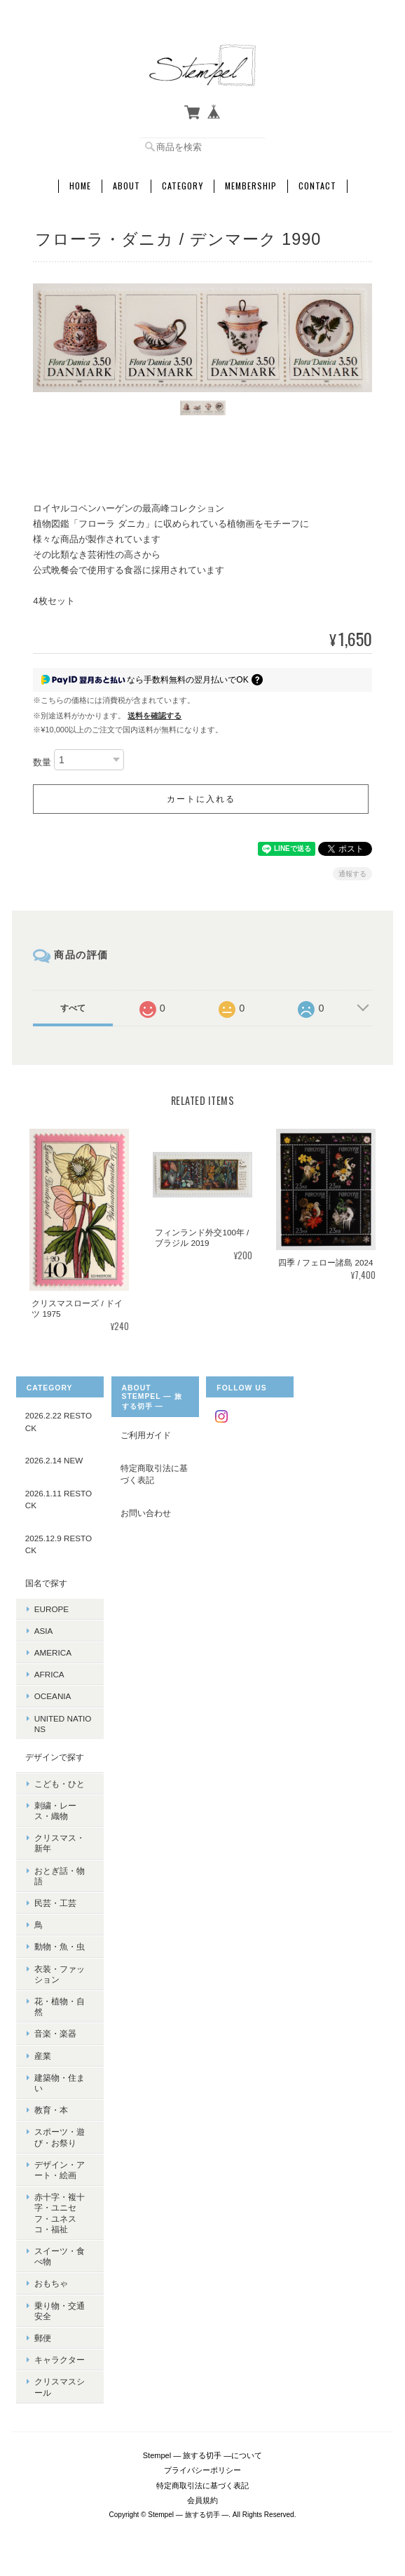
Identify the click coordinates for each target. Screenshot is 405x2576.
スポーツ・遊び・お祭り (59, 2137)
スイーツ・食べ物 (59, 2256)
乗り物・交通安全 (59, 2311)
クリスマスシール (59, 2386)
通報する (352, 874)
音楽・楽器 (55, 2033)
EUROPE (51, 1609)
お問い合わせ (146, 1512)
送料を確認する (154, 715)
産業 (42, 2055)
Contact (317, 186)
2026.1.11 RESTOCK (58, 1499)
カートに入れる (201, 799)
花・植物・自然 (59, 2006)
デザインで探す (54, 1757)
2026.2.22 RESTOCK (58, 1422)
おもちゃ (51, 2283)
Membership (251, 186)
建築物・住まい (59, 2083)
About (126, 186)
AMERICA (52, 1652)
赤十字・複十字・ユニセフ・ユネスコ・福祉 (59, 2213)
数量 (42, 763)
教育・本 (51, 2109)
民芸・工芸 (55, 1902)
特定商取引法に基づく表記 (154, 1474)
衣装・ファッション (59, 1974)
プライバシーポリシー (202, 2470)
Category (182, 186)
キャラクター (59, 2359)
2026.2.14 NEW (54, 1460)
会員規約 (202, 2500)
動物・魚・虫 (59, 1946)
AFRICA (49, 1674)
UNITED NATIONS (63, 1723)
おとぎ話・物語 (59, 1876)
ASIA (43, 1630)
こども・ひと (59, 1783)
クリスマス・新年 (59, 1843)
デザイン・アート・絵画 (59, 2170)
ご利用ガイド (146, 1435)
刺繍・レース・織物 (55, 1810)
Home (80, 186)
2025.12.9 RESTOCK (58, 1544)
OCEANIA (52, 1695)
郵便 (42, 2337)
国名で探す (46, 1583)
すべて (72, 1008)
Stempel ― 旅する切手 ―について (203, 2455)
